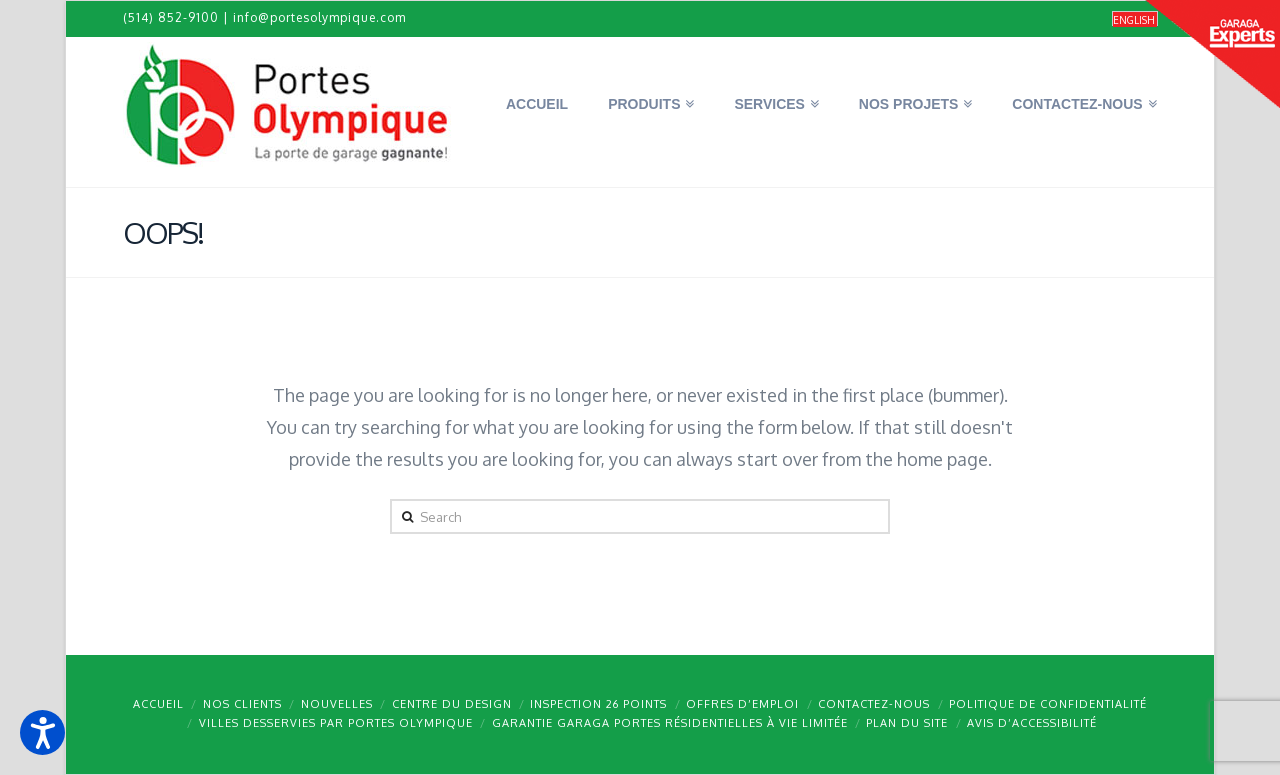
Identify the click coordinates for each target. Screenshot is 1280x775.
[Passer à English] (1135, 19)
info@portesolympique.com (319, 17)
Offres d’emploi (742, 704)
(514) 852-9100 (171, 17)
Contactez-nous (874, 704)
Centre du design (452, 704)
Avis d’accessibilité (1032, 723)
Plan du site (907, 723)
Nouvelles (337, 704)
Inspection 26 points (598, 704)
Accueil (158, 704)
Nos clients (242, 704)
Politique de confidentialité (1048, 704)
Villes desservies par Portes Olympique (336, 723)
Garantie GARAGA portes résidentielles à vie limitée (670, 723)
